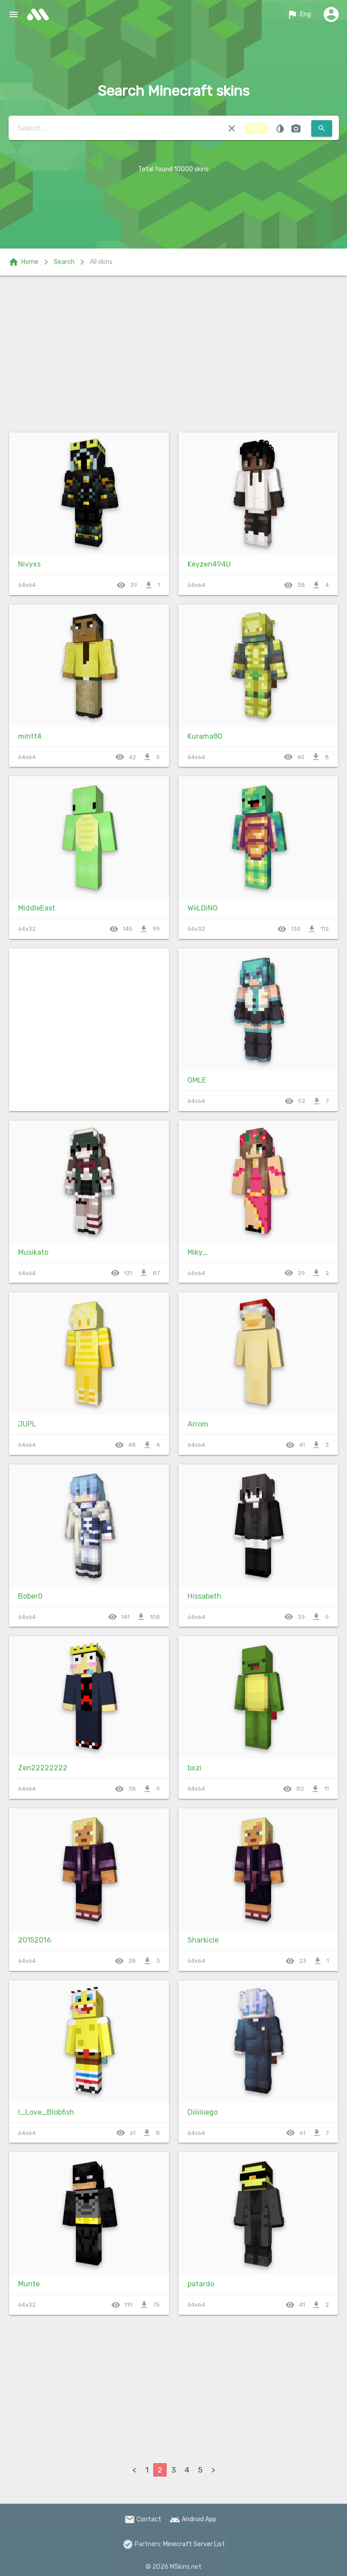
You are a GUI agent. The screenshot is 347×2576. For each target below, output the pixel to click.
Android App (192, 2519)
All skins (101, 262)
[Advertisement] (173, 352)
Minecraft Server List (194, 2544)
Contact (142, 2519)
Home (23, 262)
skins (40, 14)
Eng (299, 14)
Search (64, 262)
